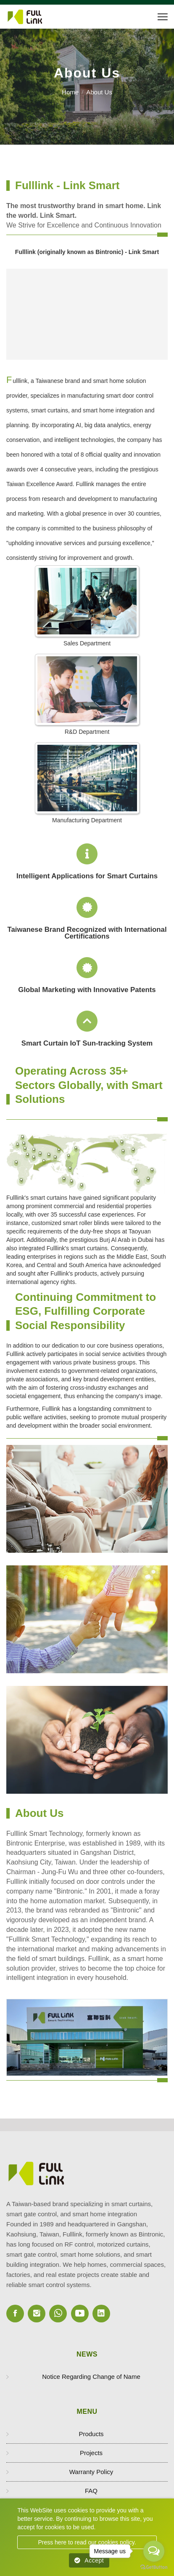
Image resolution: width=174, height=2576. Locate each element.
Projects (91, 2452)
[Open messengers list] (153, 2551)
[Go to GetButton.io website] (153, 2567)
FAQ (91, 2490)
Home (70, 92)
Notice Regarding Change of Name (91, 2376)
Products (91, 2433)
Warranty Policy (91, 2471)
